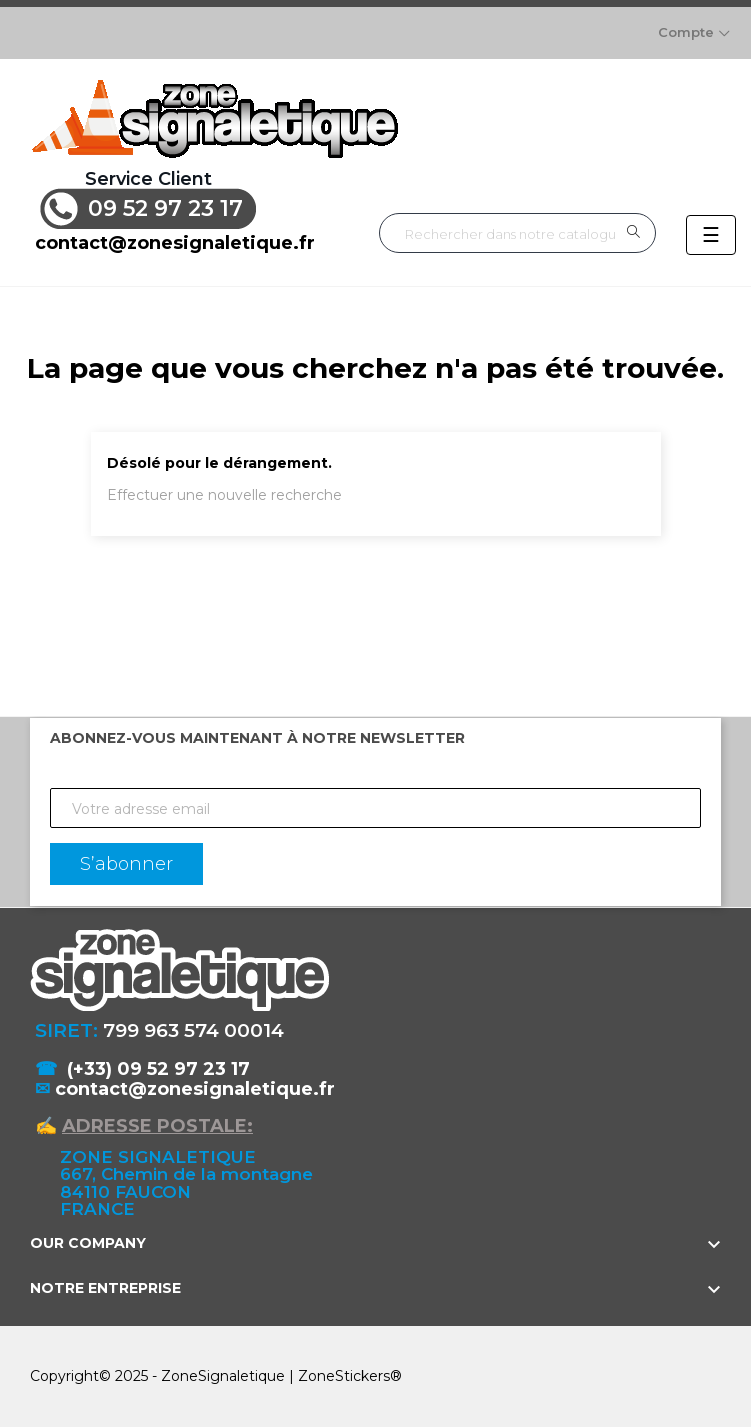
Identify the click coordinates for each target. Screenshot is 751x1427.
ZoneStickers (344, 1375)
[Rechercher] (517, 233)
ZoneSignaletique (223, 1375)
